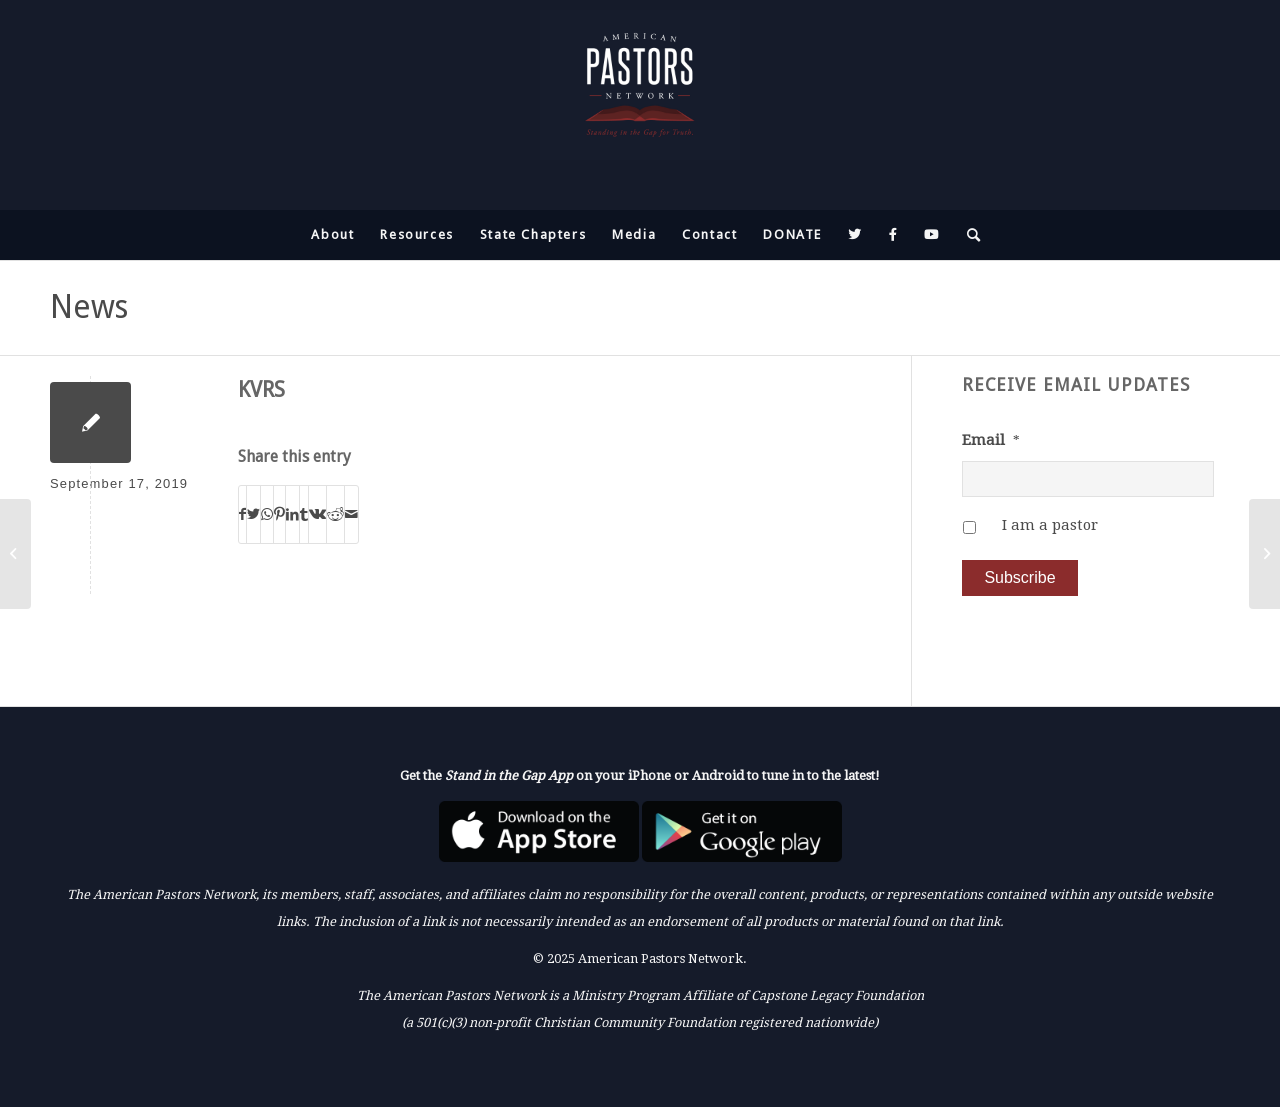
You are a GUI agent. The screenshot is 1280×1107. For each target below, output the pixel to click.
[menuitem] (332, 235)
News (89, 307)
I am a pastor (1050, 525)
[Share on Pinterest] (279, 514)
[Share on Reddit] (335, 514)
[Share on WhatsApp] (267, 514)
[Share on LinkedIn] (292, 514)
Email (991, 440)
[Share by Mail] (351, 514)
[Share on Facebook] (242, 514)
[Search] (968, 235)
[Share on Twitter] (253, 514)
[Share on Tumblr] (304, 514)
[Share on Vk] (317, 514)
